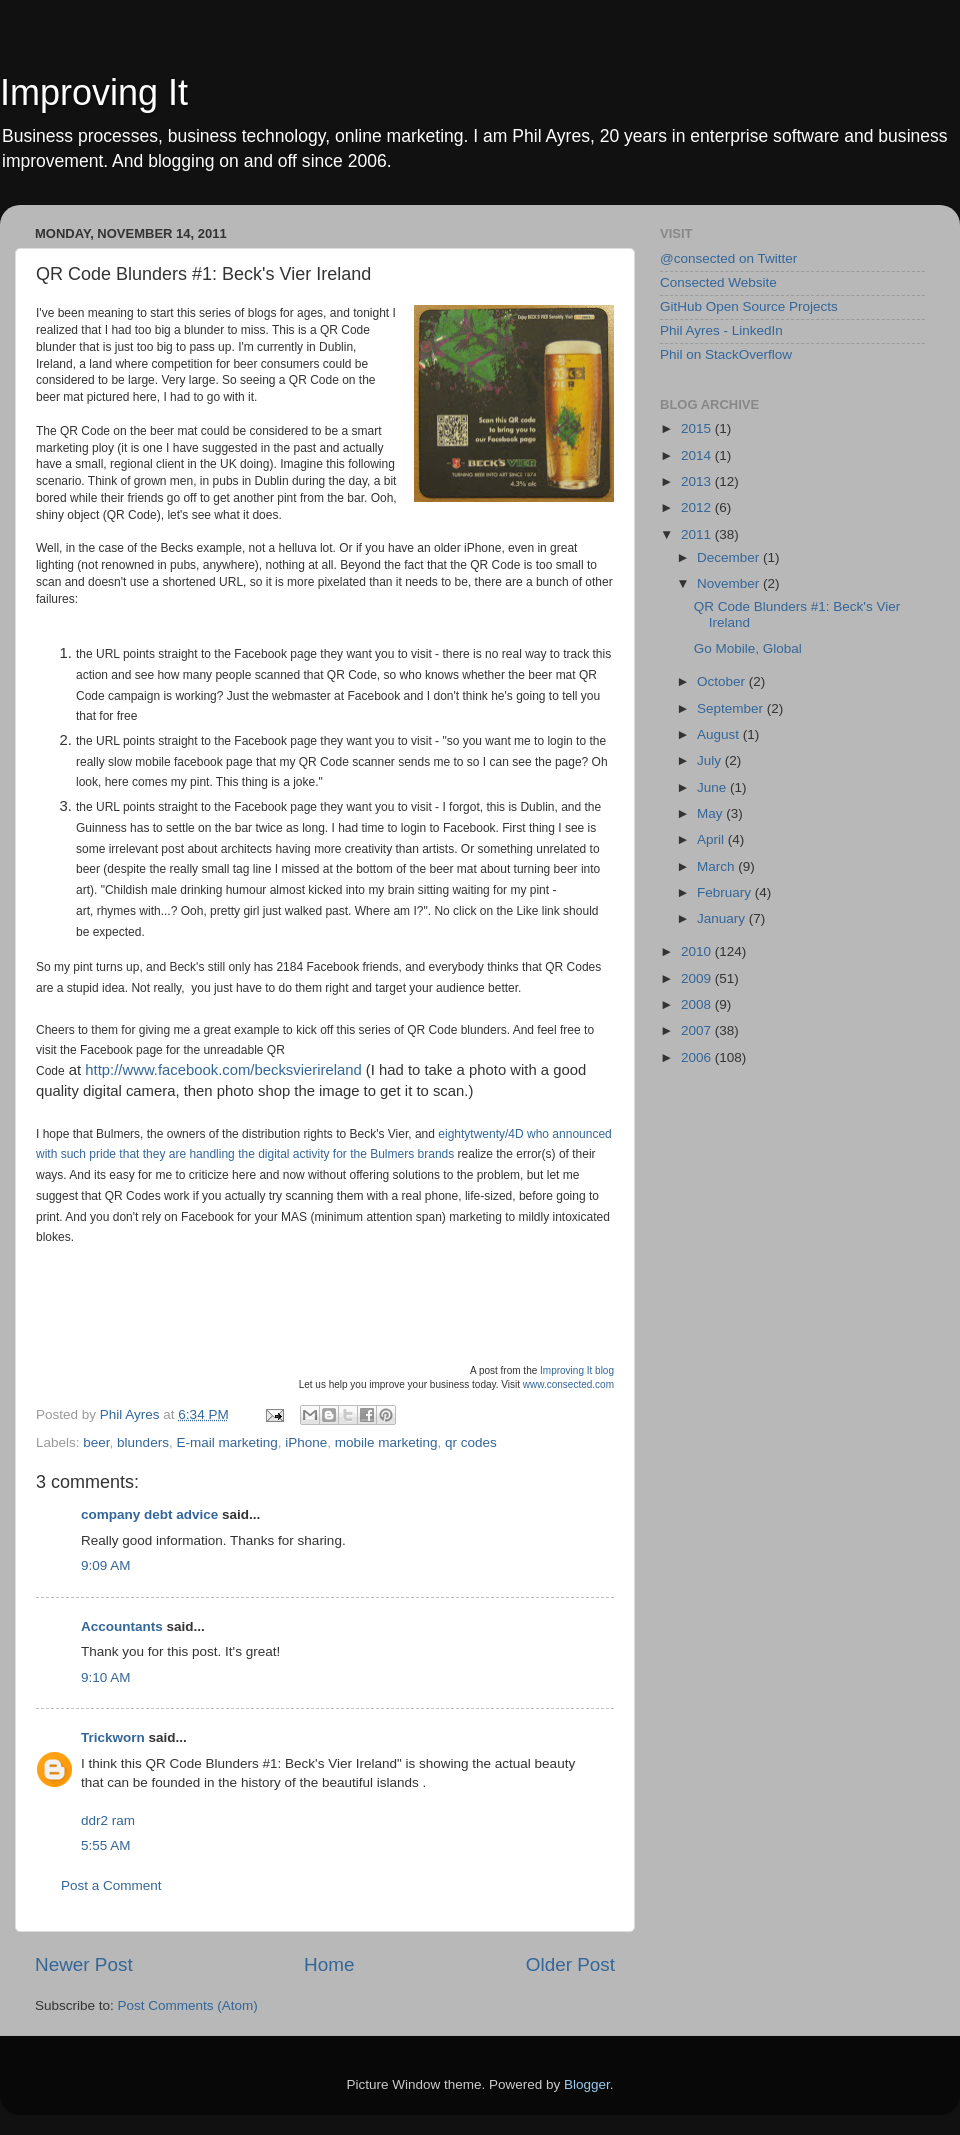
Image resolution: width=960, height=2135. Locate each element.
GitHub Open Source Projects (749, 306)
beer (96, 1442)
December (730, 557)
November (730, 583)
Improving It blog (577, 1370)
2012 (698, 507)
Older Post (570, 1964)
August (720, 734)
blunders (143, 1442)
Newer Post (84, 1964)
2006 (698, 1057)
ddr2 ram (108, 1820)
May (711, 813)
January (723, 918)
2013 (698, 481)
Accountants (122, 1626)
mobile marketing (386, 1442)
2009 (698, 978)
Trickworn (113, 1737)
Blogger (587, 2084)
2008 (698, 1004)
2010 (698, 951)
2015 (698, 428)
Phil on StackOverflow (726, 354)
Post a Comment (111, 1885)
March (717, 866)
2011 (698, 534)
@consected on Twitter (728, 258)
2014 (698, 455)
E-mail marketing (226, 1442)
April (712, 839)
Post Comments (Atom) (188, 2005)
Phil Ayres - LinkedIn (721, 330)
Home (329, 1964)
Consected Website (718, 282)
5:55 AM (106, 1845)
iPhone (306, 1442)
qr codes (471, 1442)
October (723, 681)
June (713, 787)
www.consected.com (568, 1384)
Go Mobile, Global (748, 648)
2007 (698, 1030)
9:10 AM (106, 1677)
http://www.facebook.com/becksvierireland (223, 1070)
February (726, 892)
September (732, 708)
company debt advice (149, 1514)
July (711, 760)
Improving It (94, 92)
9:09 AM (106, 1565)
